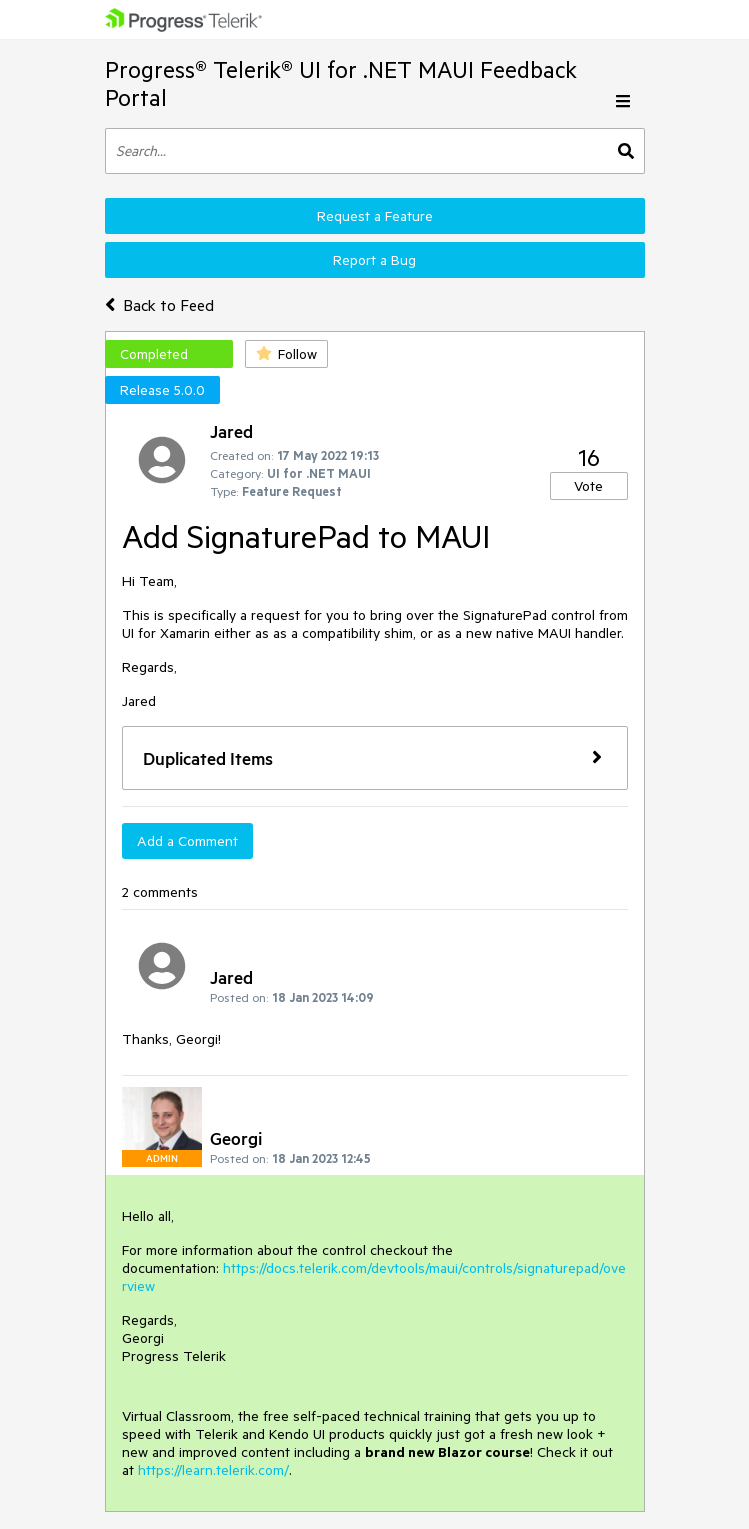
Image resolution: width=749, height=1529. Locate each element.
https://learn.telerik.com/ (213, 1470)
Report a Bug (374, 260)
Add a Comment (187, 841)
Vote (588, 486)
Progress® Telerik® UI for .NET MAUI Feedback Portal (341, 83)
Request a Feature (375, 216)
